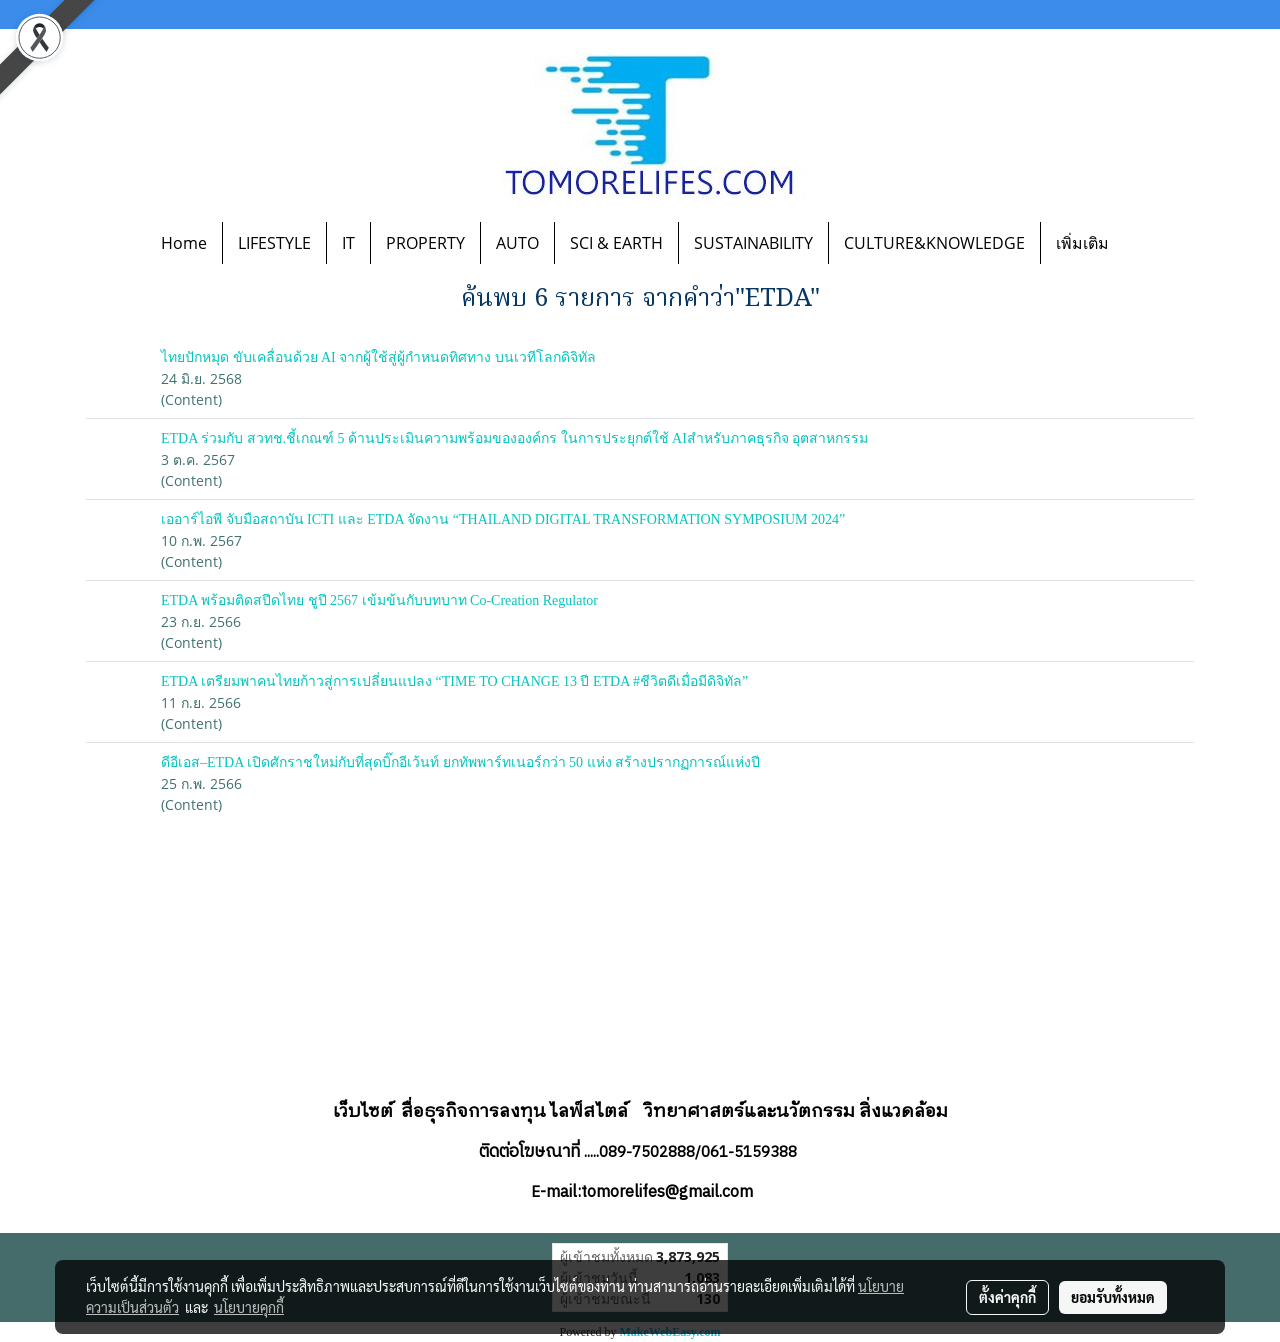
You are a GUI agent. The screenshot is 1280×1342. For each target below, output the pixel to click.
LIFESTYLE (274, 243)
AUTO (517, 243)
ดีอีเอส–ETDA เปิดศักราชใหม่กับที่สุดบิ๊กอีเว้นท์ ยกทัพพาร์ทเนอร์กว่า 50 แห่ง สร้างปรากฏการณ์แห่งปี (460, 762)
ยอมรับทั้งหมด (1113, 1297)
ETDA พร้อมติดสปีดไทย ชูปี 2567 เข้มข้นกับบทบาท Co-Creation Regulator (379, 600)
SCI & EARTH (616, 243)
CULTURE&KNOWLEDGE (934, 243)
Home (184, 243)
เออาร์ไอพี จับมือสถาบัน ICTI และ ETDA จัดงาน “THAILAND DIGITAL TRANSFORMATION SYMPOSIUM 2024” (503, 519)
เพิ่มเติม (1082, 243)
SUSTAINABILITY (753, 243)
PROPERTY (425, 243)
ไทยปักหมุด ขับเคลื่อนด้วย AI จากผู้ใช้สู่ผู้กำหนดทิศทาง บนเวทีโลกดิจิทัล (378, 357)
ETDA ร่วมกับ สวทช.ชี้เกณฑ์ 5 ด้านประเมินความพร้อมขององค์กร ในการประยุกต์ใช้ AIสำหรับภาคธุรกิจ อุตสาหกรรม (514, 438)
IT (348, 243)
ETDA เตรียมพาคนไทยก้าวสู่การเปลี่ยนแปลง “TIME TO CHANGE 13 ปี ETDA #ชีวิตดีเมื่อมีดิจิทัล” (454, 681)
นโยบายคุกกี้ (249, 1307)
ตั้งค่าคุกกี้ (1007, 1297)
